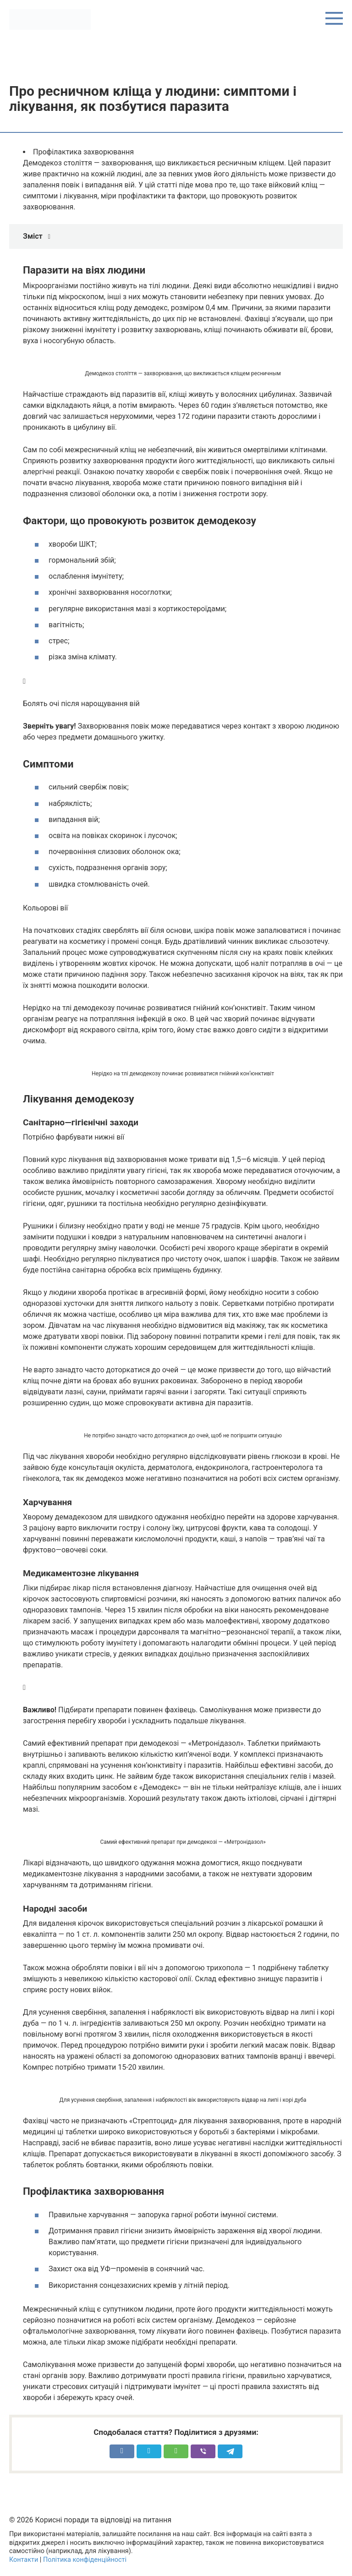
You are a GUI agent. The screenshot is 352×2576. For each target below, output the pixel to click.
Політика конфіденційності (84, 2560)
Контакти (23, 2560)
